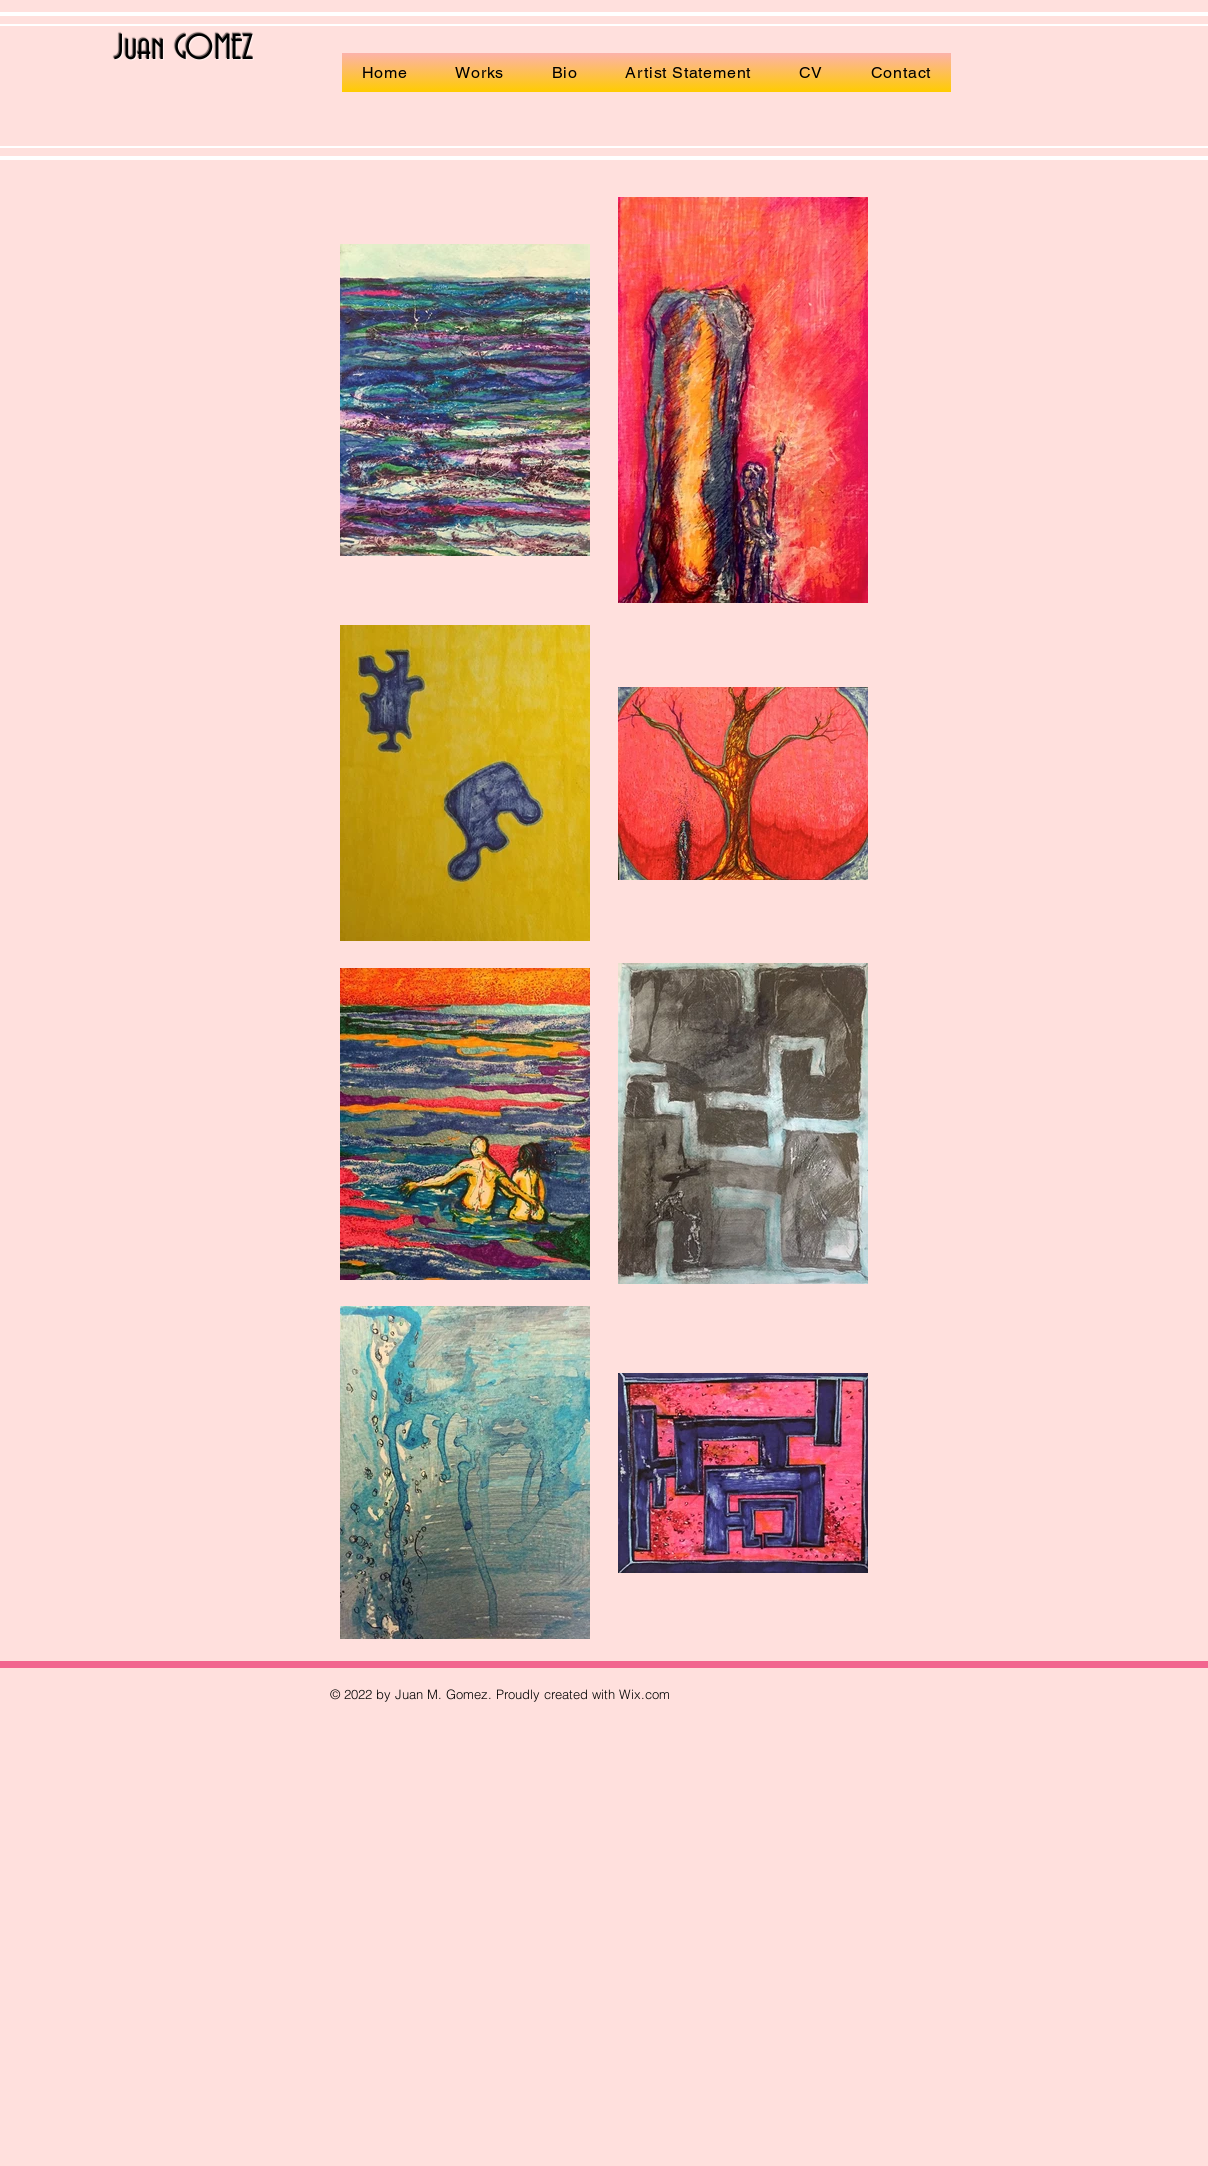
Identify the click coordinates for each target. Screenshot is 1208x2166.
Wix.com (644, 1694)
